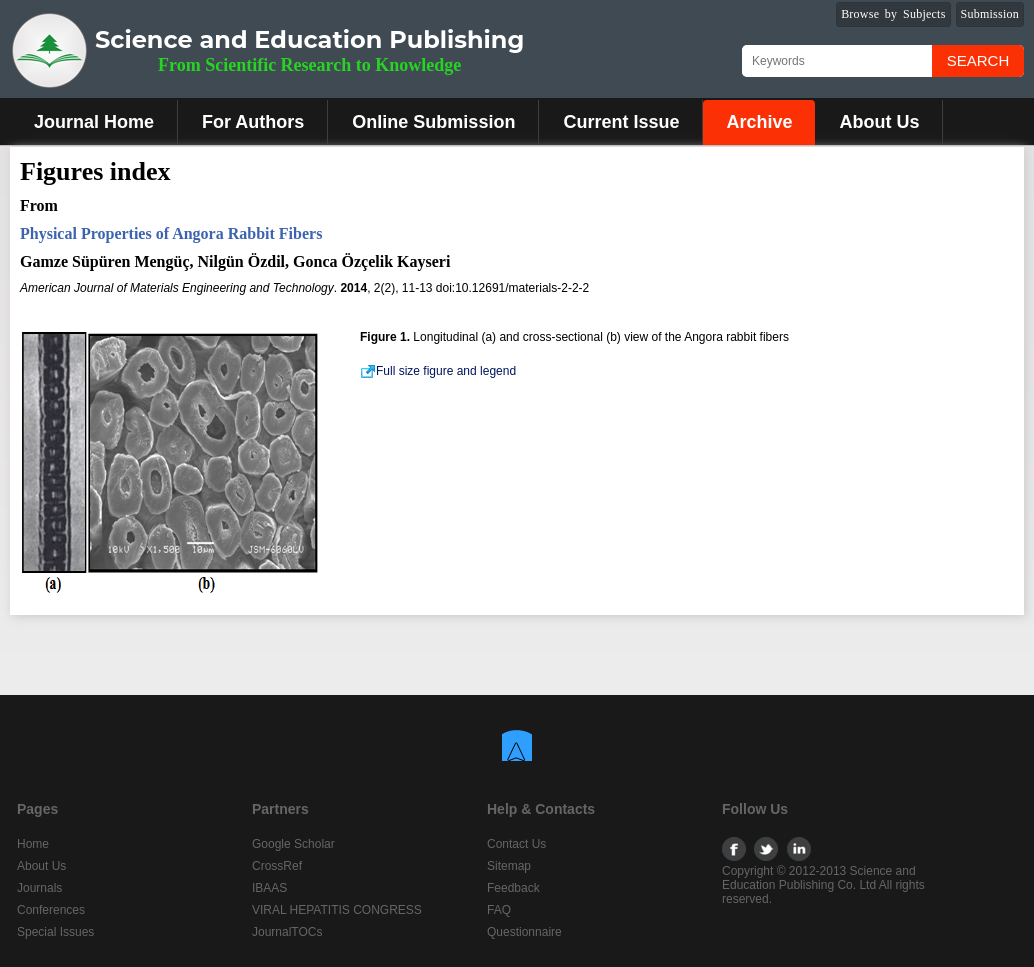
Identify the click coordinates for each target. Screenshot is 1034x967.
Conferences (51, 910)
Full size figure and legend (438, 371)
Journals (39, 888)
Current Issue (621, 122)
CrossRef (277, 866)
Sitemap (509, 866)
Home (33, 844)
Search (978, 60)
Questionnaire (524, 932)
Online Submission (433, 122)
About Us (879, 122)
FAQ (499, 910)
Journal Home (94, 122)
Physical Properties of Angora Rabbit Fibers (171, 233)
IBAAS (269, 888)
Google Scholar (293, 844)
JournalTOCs (287, 932)
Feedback (513, 888)
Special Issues (55, 932)
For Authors (253, 122)
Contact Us (516, 844)
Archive (759, 122)
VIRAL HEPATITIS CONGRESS (337, 910)
